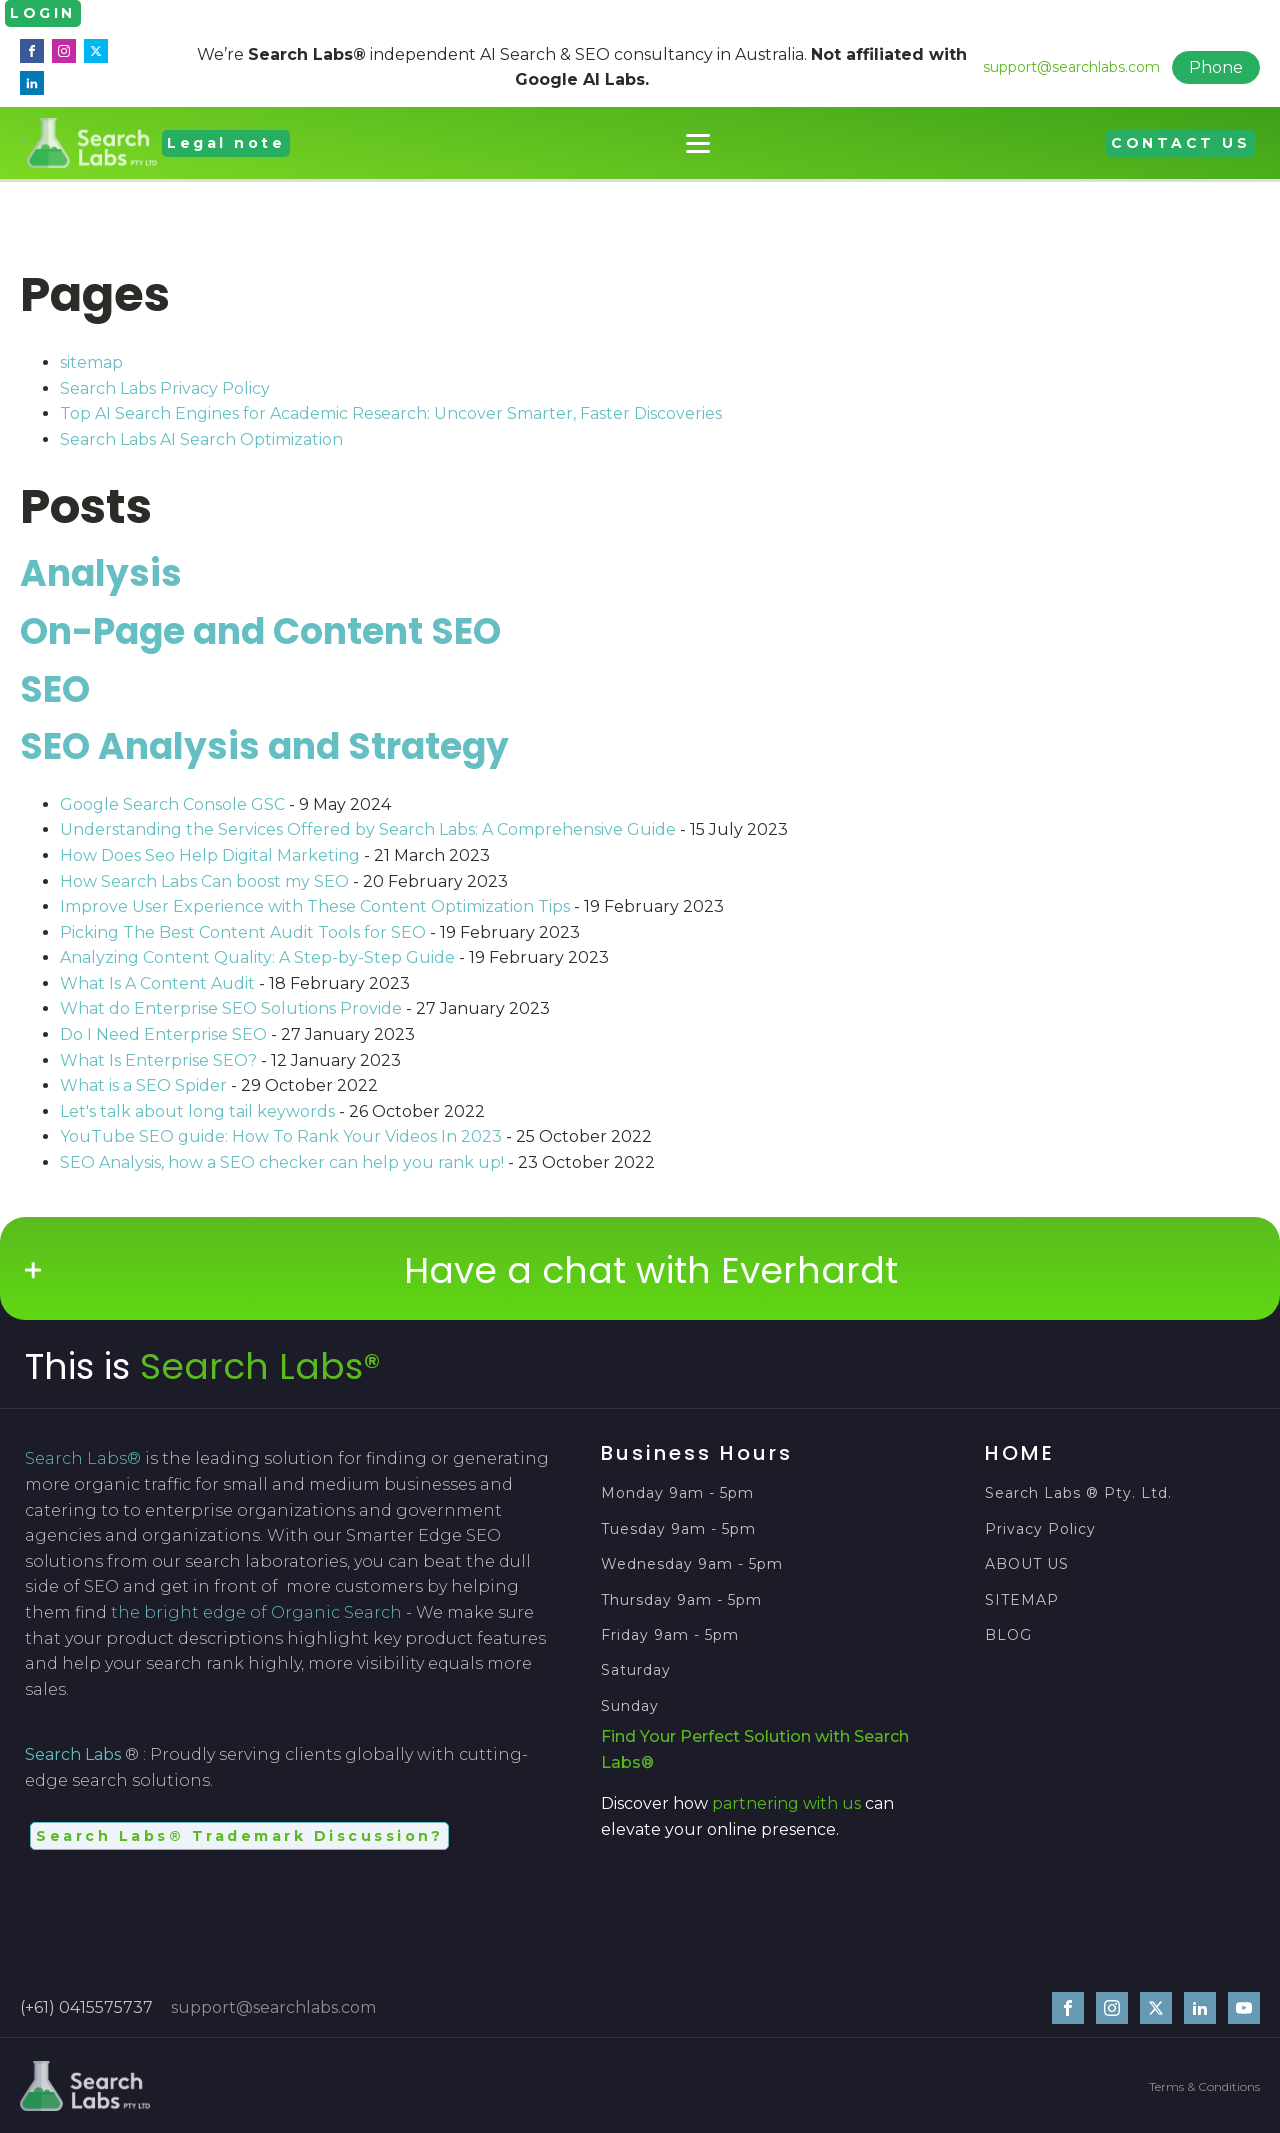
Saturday (638, 1670)
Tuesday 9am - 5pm (678, 1528)
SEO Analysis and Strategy (264, 746)
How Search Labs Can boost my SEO (204, 880)
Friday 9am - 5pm (670, 1634)
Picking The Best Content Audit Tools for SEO (243, 931)
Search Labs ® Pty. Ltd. (1078, 1493)
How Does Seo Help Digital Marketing (210, 854)
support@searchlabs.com (1071, 66)
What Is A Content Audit (157, 982)
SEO (55, 688)
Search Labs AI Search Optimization (201, 438)
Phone (1216, 67)
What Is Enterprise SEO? (158, 1059)
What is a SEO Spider (143, 1085)
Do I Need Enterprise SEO (163, 1033)
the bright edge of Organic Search (256, 1611)
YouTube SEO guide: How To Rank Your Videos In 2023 (281, 1136)
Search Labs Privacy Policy (165, 387)
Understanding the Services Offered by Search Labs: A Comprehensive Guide (368, 829)
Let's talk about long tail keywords (197, 1110)
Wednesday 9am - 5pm (692, 1564)
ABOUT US (1027, 1564)
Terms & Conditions (1204, 2085)
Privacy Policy (1040, 1528)
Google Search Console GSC (172, 803)
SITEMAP (1022, 1599)
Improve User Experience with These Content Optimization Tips (315, 906)
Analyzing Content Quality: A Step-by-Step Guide (257, 957)
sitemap (91, 362)
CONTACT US (1180, 142)
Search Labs (73, 1754)
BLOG (1008, 1634)
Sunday (630, 1705)
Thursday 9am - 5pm (681, 1599)
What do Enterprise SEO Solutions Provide (231, 1008)
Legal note (226, 142)
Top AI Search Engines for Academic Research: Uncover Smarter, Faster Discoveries (391, 413)
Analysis (101, 573)
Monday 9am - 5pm (677, 1493)
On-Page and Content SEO (260, 630)
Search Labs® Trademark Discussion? (239, 1835)
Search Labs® (260, 1366)
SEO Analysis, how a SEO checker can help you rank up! (282, 1161)
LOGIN (43, 13)
